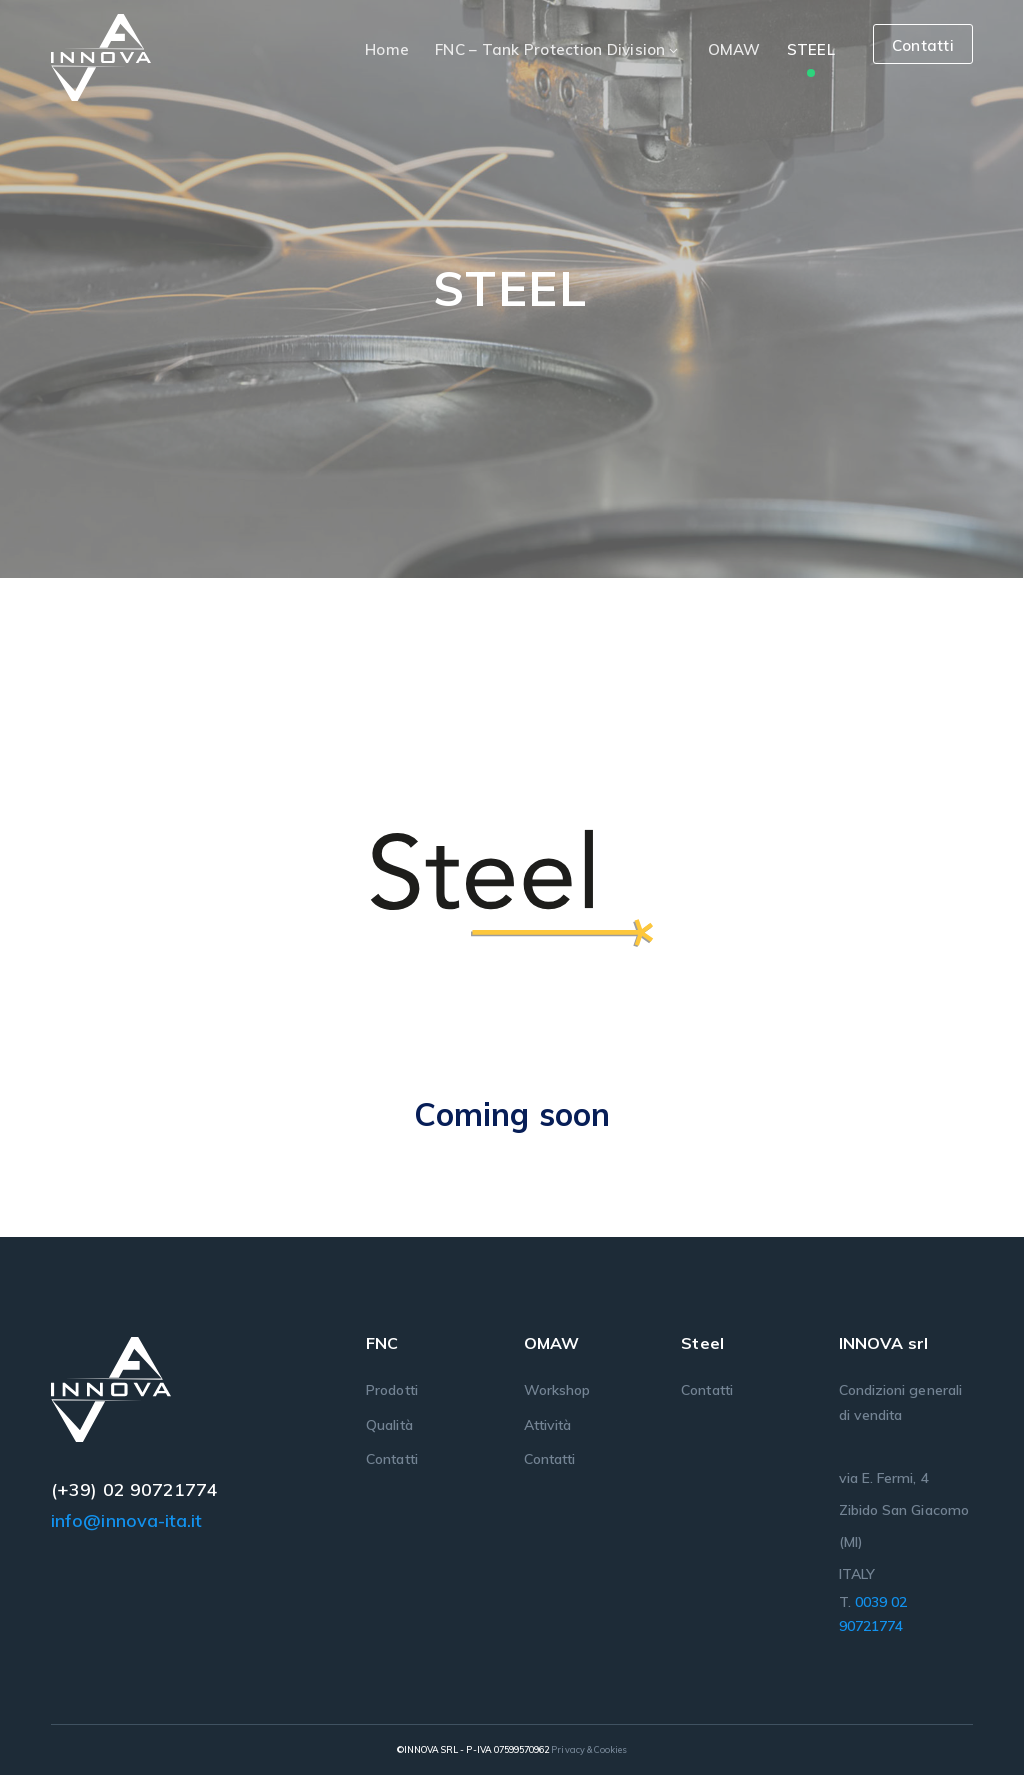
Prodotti (391, 1390)
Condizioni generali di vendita (900, 1402)
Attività (547, 1425)
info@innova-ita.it (126, 1520)
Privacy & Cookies (589, 1749)
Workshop (557, 1390)
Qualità (389, 1425)
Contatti (923, 45)
